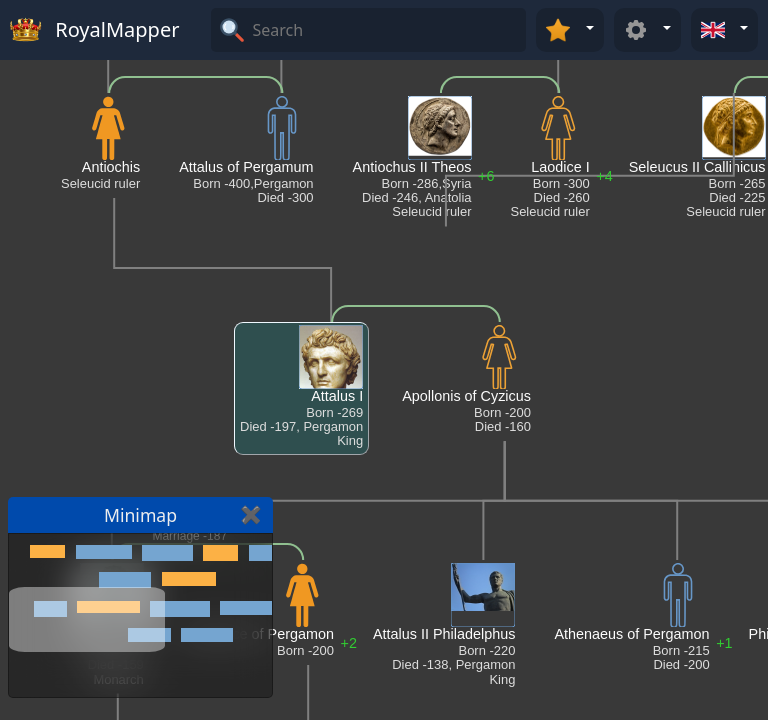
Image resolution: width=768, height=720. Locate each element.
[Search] (386, 30)
